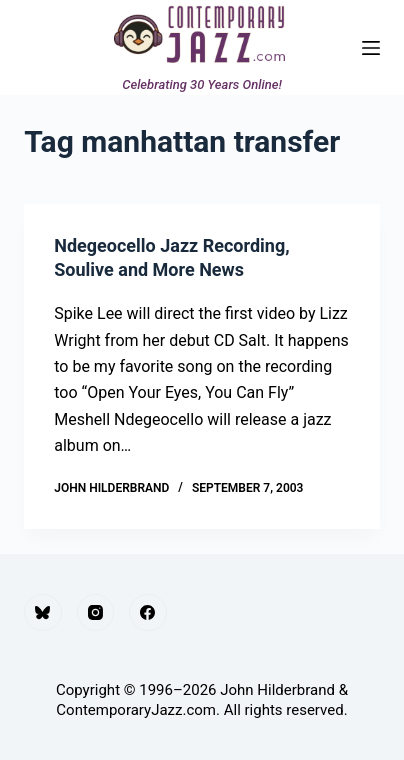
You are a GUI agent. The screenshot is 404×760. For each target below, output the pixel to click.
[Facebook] (148, 613)
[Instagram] (96, 613)
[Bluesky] (43, 613)
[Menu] (371, 48)
